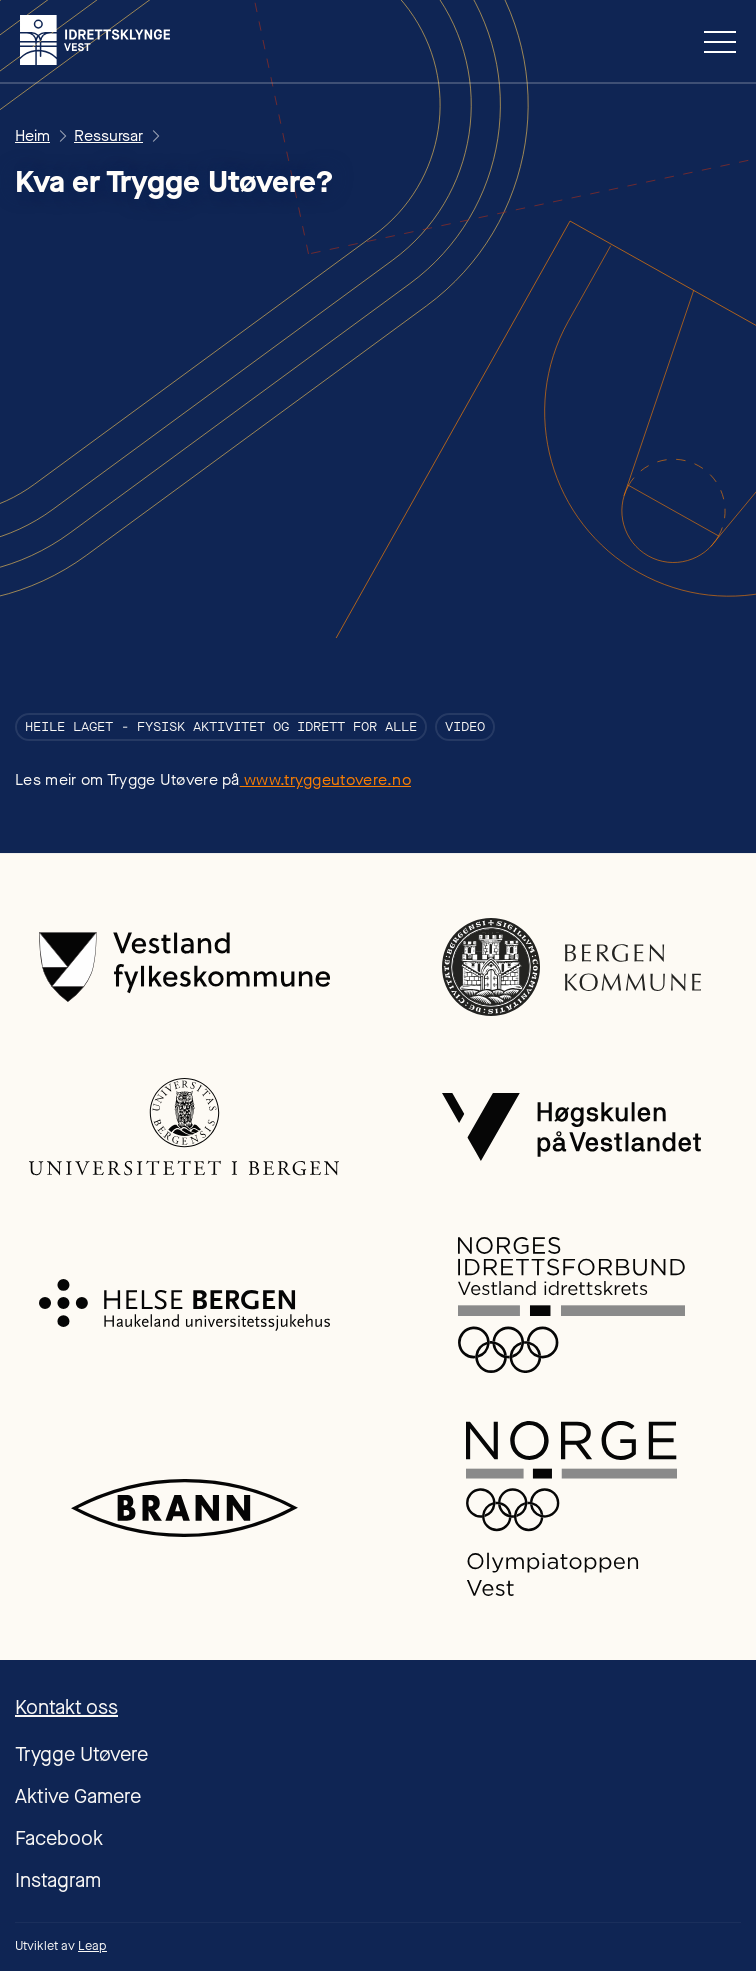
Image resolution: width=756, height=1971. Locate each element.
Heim (32, 136)
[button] (712, 41)
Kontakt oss (66, 1707)
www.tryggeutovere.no (325, 779)
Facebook (59, 1838)
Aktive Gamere (78, 1796)
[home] (95, 40)
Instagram (58, 1880)
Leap (92, 1945)
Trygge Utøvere (81, 1754)
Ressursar (108, 136)
